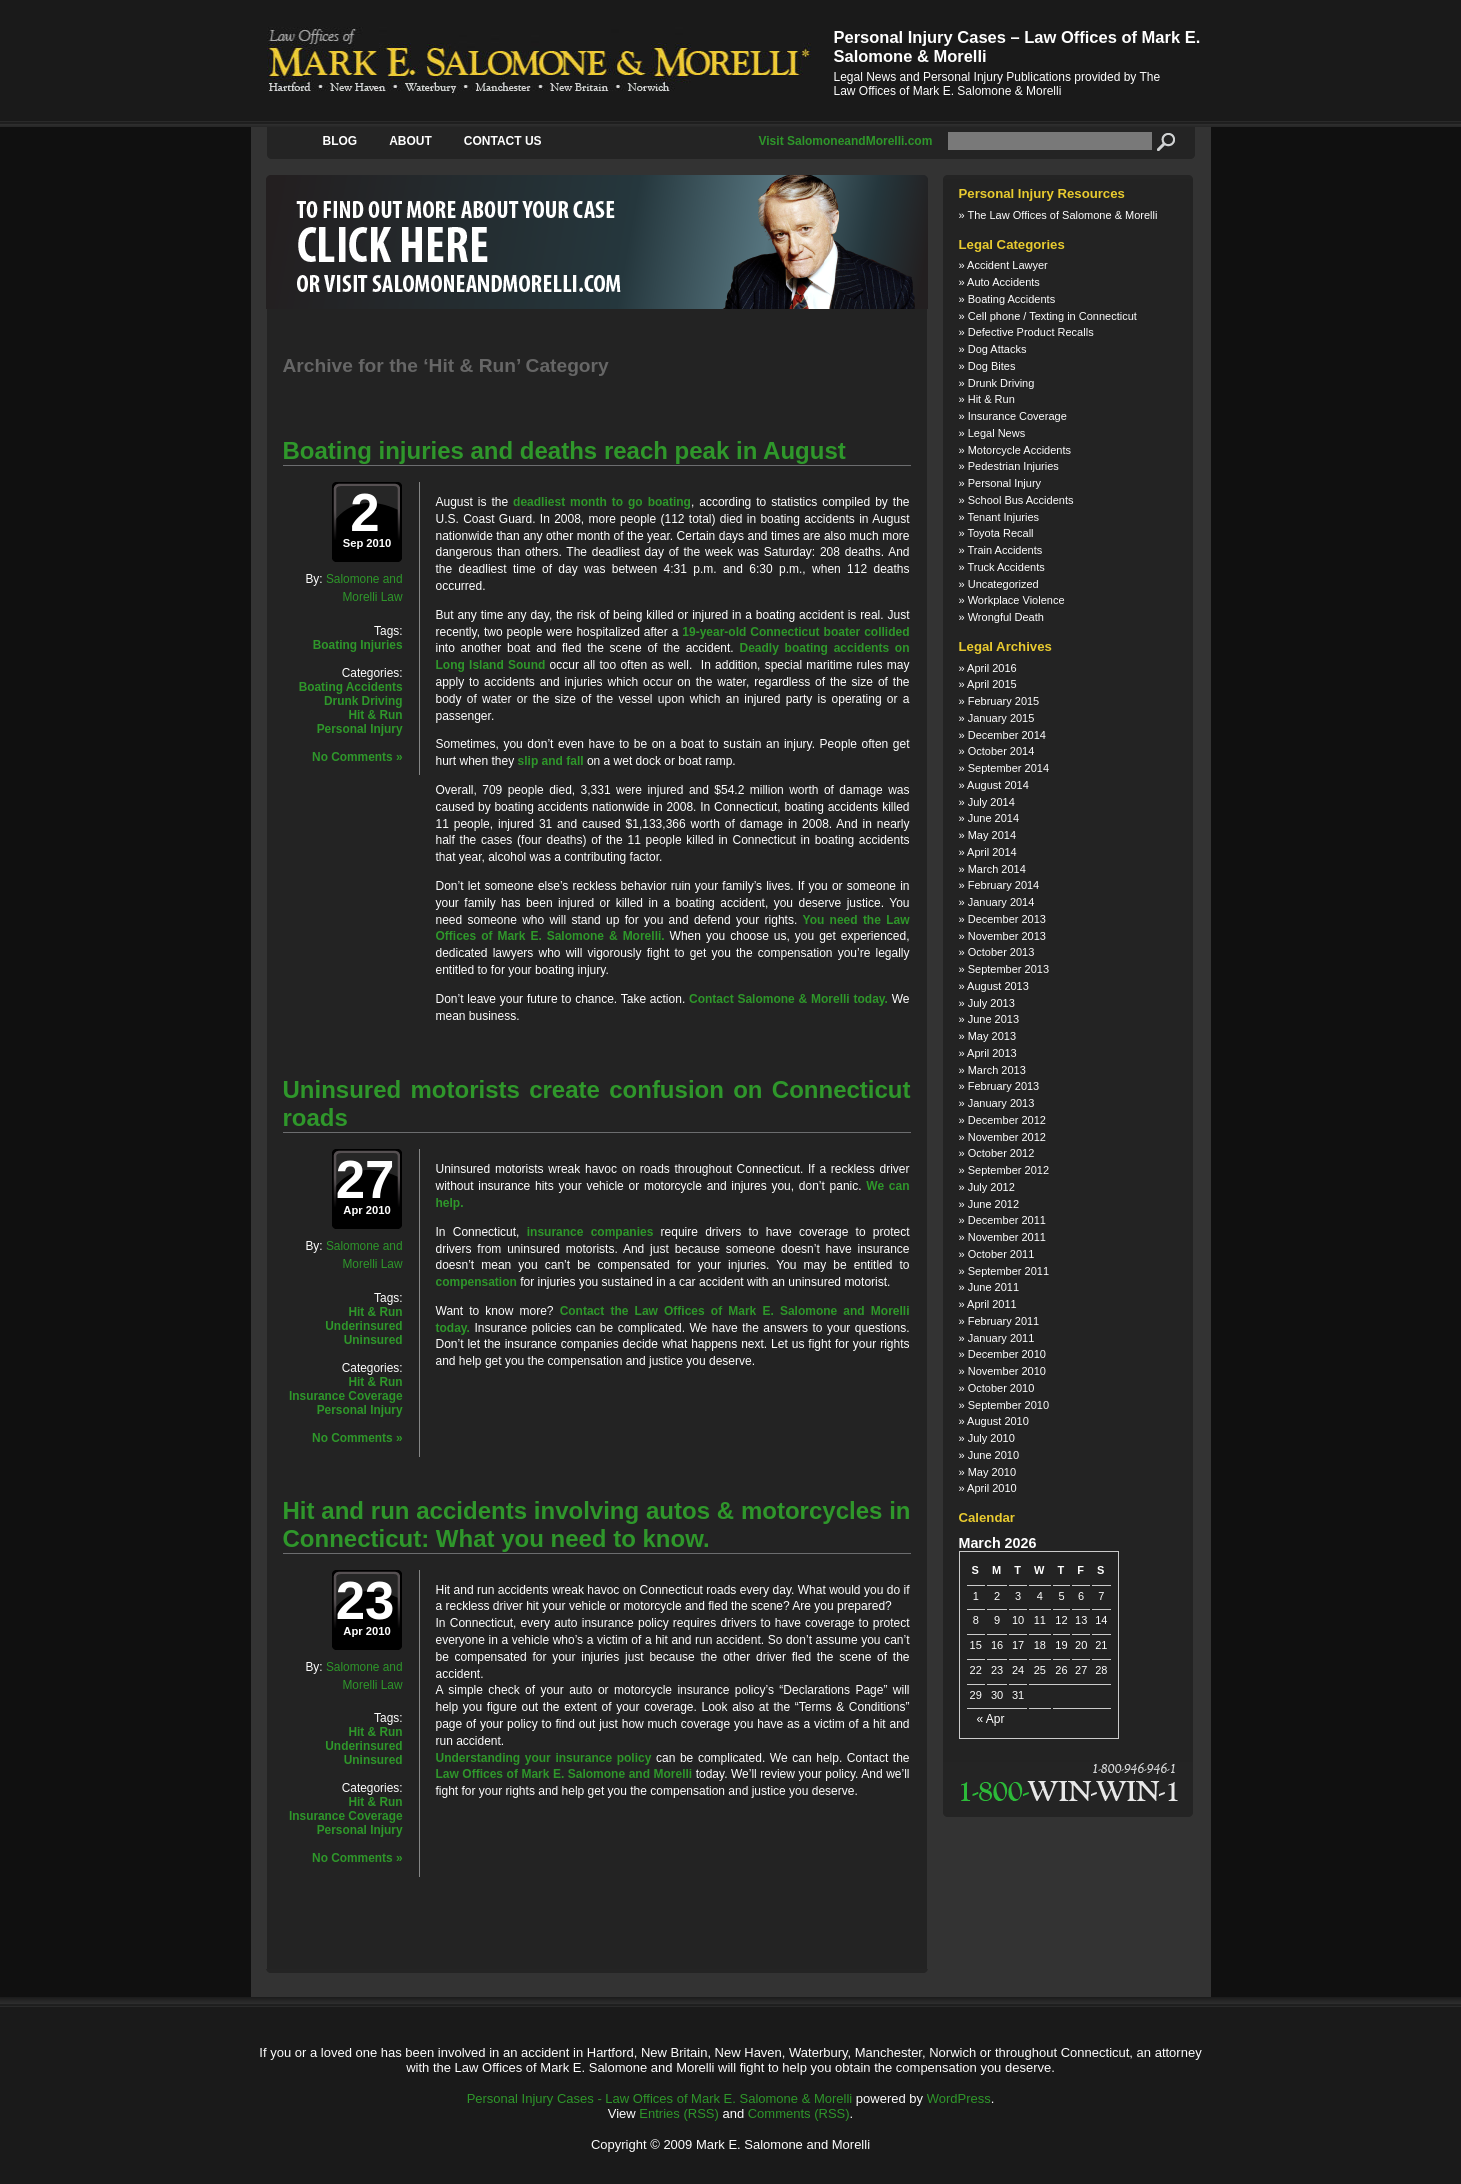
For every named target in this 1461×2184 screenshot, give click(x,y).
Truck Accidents (1005, 567)
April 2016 (992, 668)
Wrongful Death (1006, 617)
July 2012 (991, 1187)
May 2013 (992, 1036)
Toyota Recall (1000, 533)
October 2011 (1001, 1254)
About (410, 141)
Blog (340, 141)
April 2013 (992, 1053)
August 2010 (998, 1421)
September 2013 (1008, 969)
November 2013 (1007, 936)
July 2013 (991, 1003)
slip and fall (551, 761)
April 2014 (992, 852)
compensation (476, 1282)
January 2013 (1001, 1103)
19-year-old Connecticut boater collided (795, 632)
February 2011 (1004, 1321)
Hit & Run (375, 715)
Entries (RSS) (678, 2113)
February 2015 (1004, 701)
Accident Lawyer (1007, 265)
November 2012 (1007, 1137)
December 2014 (1007, 735)
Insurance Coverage (346, 1396)
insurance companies (590, 1232)
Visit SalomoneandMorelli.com (846, 141)
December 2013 (1007, 919)
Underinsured (363, 1326)
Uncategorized (1003, 584)
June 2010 (993, 1455)
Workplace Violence (1016, 600)
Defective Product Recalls (1031, 332)
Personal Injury (360, 729)
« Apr (991, 1719)
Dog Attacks (997, 349)
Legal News (996, 433)
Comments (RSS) (799, 2113)
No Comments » (357, 757)
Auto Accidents (1003, 282)
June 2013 (993, 1019)
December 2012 (1007, 1120)
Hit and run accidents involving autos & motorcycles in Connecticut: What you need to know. (597, 1524)
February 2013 (1004, 1086)
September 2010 (1008, 1405)
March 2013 (997, 1070)
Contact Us (503, 141)
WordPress (959, 2098)
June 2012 (993, 1204)
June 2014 (993, 818)
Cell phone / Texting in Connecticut (1052, 316)
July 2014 (991, 802)
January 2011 (1001, 1338)
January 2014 (1001, 902)
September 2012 (1008, 1170)
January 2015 (1001, 718)
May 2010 (992, 1472)
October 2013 (1001, 952)
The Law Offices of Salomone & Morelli (1062, 215)
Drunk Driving (363, 701)
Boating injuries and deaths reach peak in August (564, 450)
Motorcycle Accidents (1019, 450)
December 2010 (1007, 1354)
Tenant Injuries (1003, 517)
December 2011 (1007, 1220)
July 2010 (991, 1438)
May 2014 (992, 835)
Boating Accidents (351, 687)
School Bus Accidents (1021, 500)
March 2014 (997, 869)
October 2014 (1001, 751)
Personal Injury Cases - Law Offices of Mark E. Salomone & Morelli (660, 2098)
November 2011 (1007, 1237)
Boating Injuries (358, 645)
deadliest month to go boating (602, 502)
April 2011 (992, 1304)
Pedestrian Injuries (1013, 466)
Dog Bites (992, 366)
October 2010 (1001, 1388)
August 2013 (998, 986)
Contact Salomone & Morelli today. (788, 999)
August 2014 (998, 785)
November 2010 (1007, 1371)
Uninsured (373, 1340)
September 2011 (1008, 1271)
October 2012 (1001, 1153)
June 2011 (993, 1287)
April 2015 (992, 684)
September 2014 (1008, 768)
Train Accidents (1004, 550)
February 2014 (1004, 885)
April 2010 (992, 1488)
